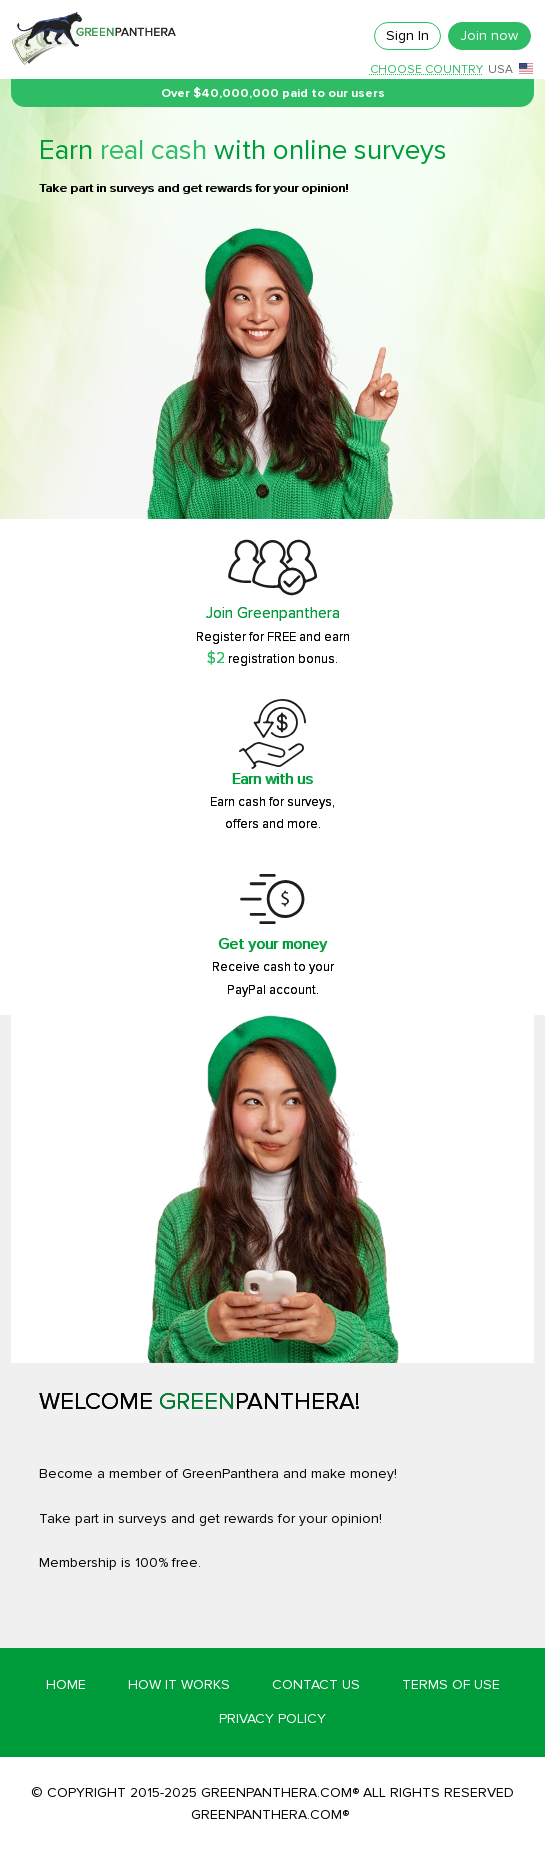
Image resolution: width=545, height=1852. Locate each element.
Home (66, 1684)
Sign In (407, 35)
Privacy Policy (272, 1718)
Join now (489, 35)
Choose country (426, 70)
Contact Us (316, 1684)
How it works (179, 1684)
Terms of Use (451, 1684)
